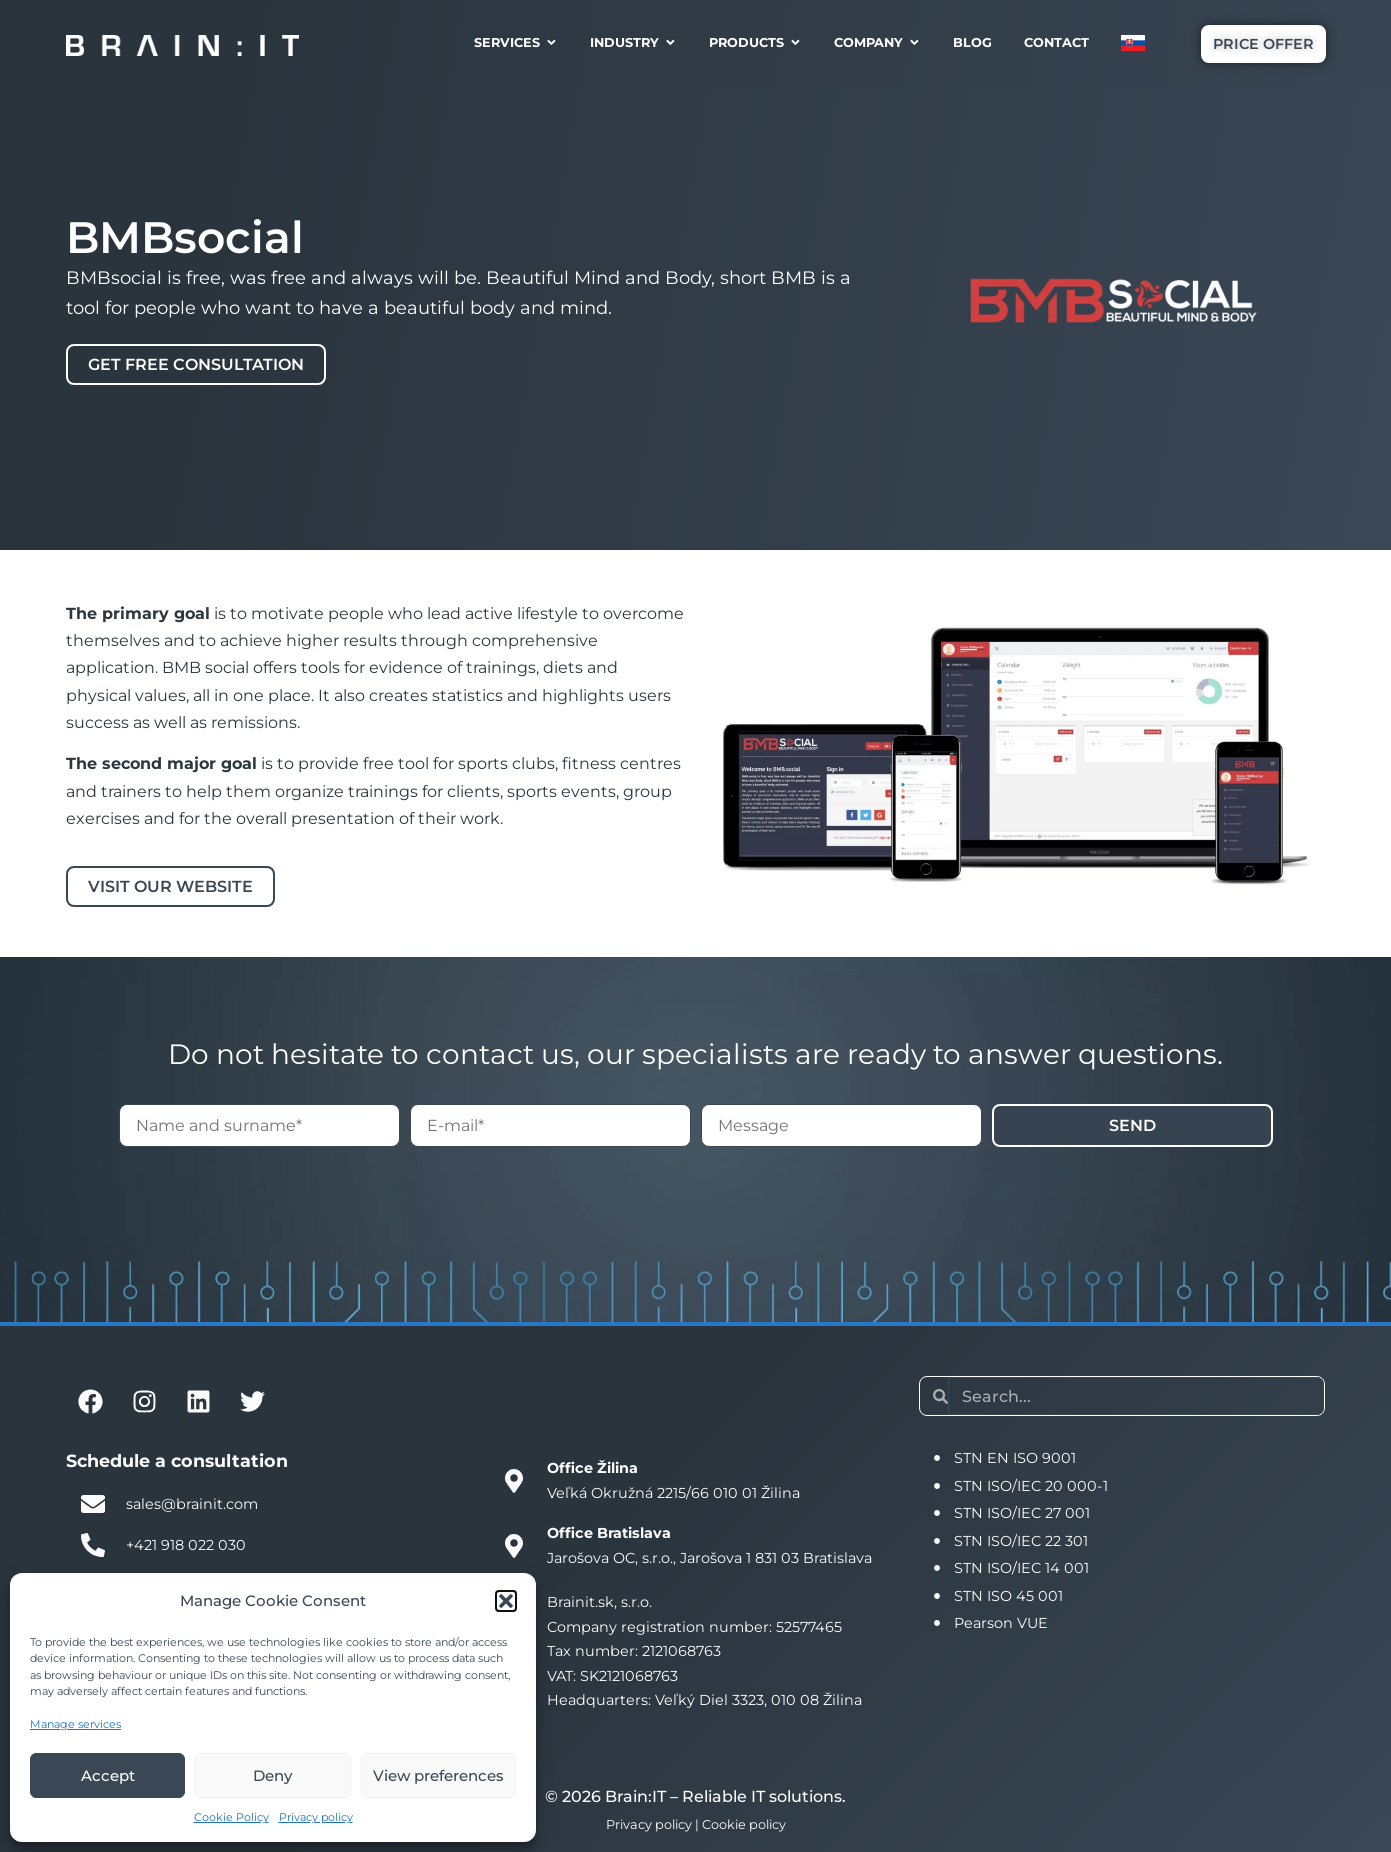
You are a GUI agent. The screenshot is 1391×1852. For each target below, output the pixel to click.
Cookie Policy (231, 1817)
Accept (108, 1775)
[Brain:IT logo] (182, 44)
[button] (506, 1601)
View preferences (438, 1775)
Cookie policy (744, 1824)
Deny (272, 1775)
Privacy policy (316, 1817)
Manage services (75, 1724)
